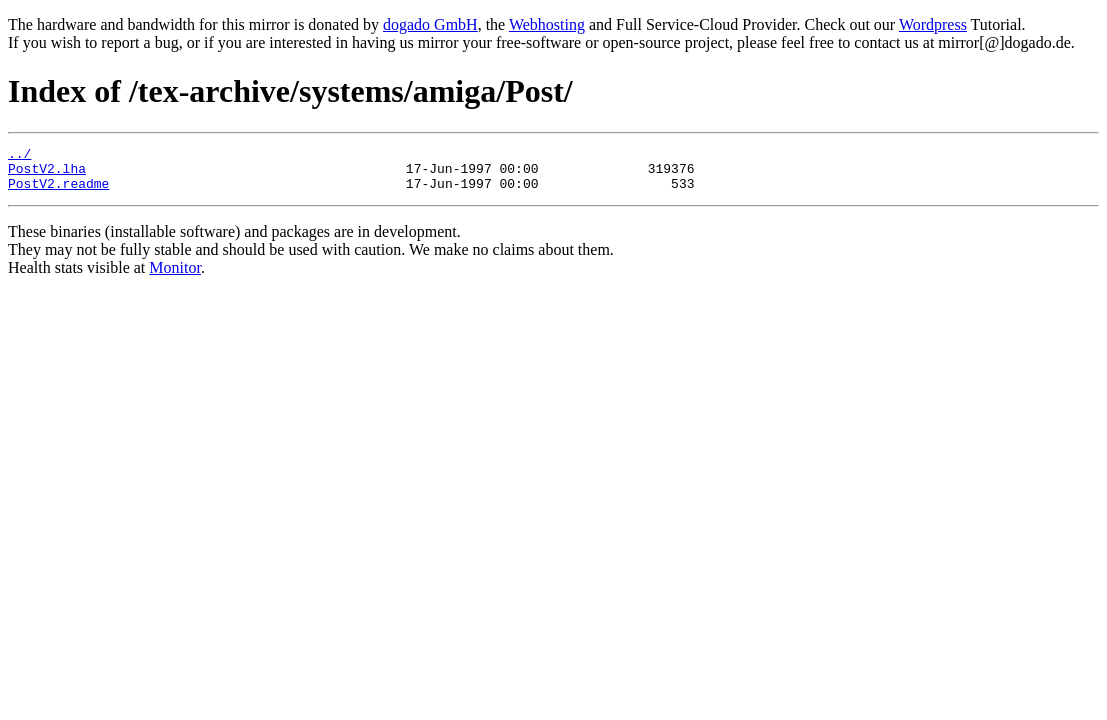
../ (19, 156)
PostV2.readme (58, 192)
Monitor (175, 276)
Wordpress (933, 24)
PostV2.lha (47, 174)
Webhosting (547, 24)
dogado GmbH (430, 24)
